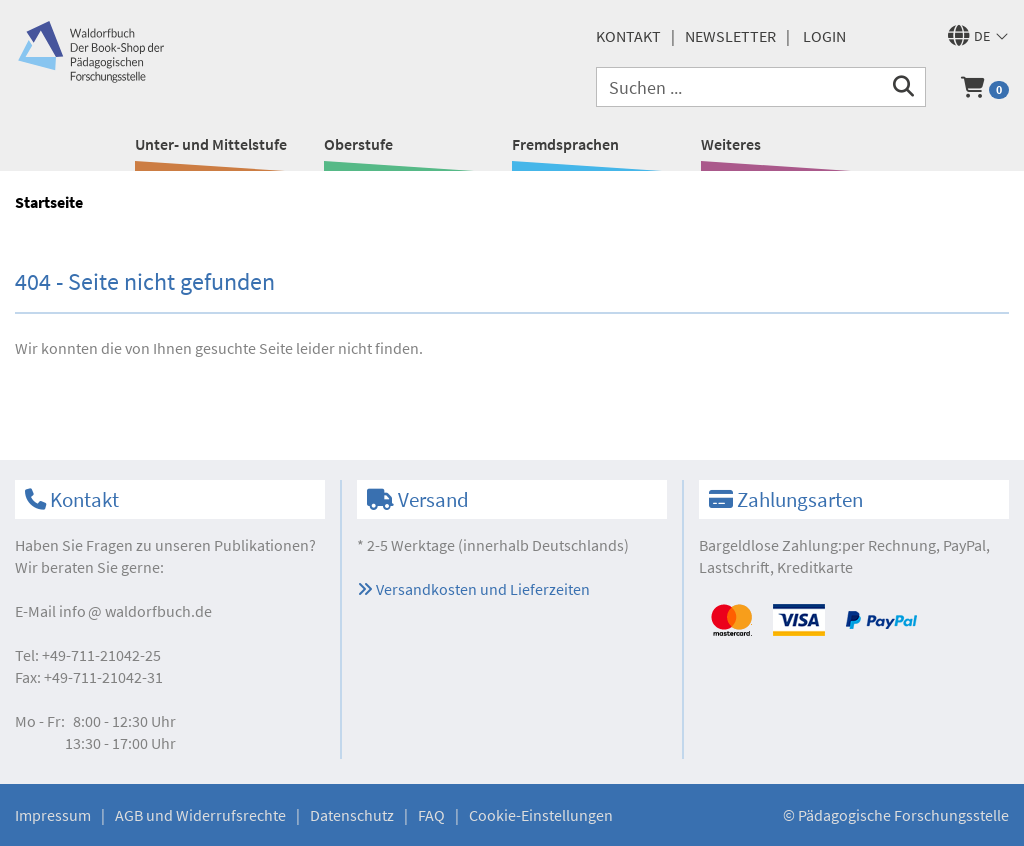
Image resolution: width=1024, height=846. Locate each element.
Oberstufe (358, 144)
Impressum (53, 815)
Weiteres (731, 144)
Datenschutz (352, 815)
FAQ (431, 815)
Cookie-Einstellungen (541, 815)
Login (824, 36)
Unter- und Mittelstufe (211, 144)
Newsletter (730, 36)
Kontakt (628, 36)
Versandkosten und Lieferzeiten (473, 589)
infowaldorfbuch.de (135, 611)
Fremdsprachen (565, 144)
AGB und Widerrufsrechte (200, 815)
